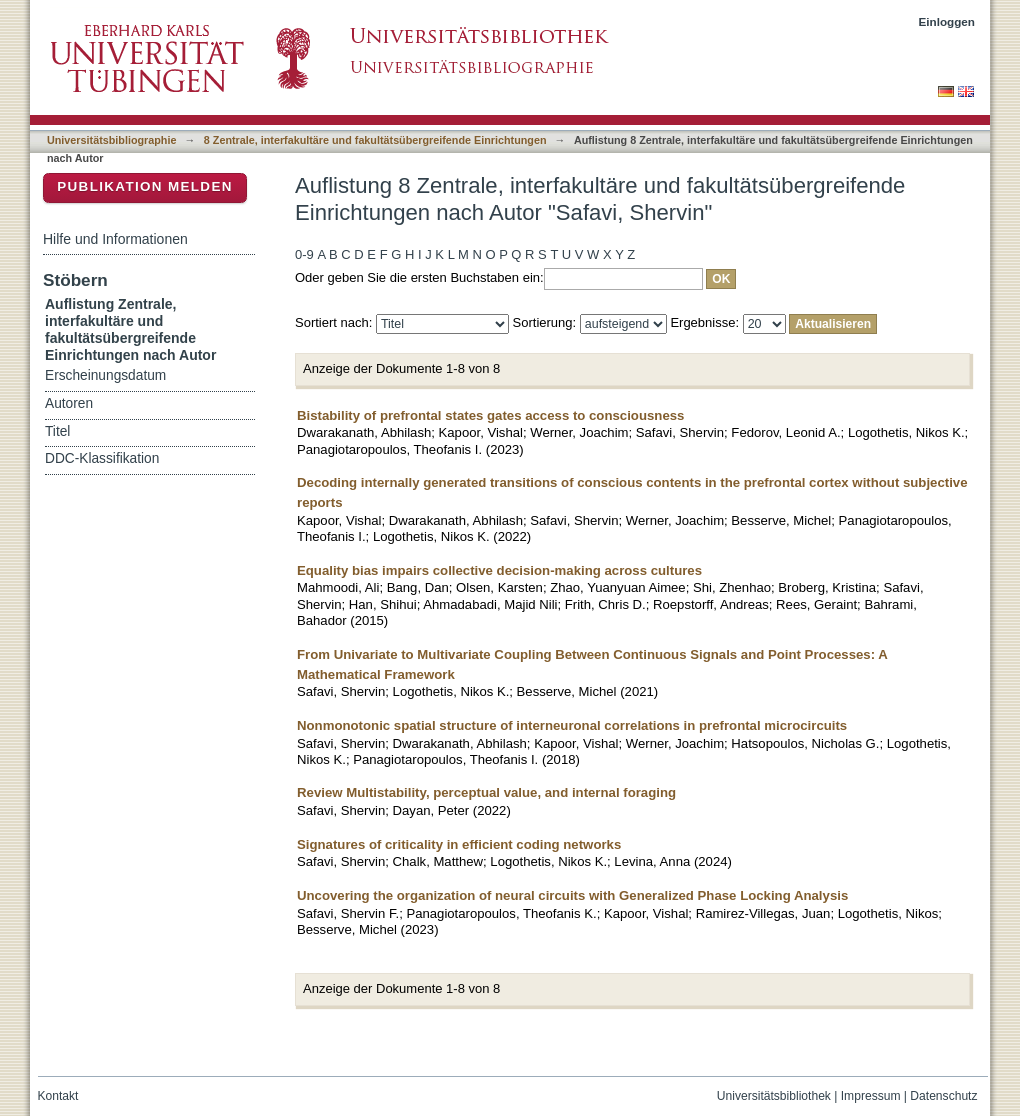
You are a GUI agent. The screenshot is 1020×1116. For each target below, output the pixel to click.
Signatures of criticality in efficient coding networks (459, 844)
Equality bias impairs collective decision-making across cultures (499, 570)
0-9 (304, 254)
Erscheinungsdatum (105, 375)
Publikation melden (145, 186)
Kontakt (58, 1096)
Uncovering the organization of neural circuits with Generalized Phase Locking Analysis (572, 895)
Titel (57, 431)
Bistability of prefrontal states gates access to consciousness (490, 415)
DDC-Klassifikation (102, 458)
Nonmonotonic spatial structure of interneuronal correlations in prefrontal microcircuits (572, 725)
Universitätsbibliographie (111, 140)
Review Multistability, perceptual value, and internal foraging (486, 792)
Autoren (69, 403)
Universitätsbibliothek (774, 1096)
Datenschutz (943, 1096)
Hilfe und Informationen (115, 239)
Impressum (871, 1096)
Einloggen (947, 21)
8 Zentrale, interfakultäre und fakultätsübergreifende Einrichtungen (375, 140)
